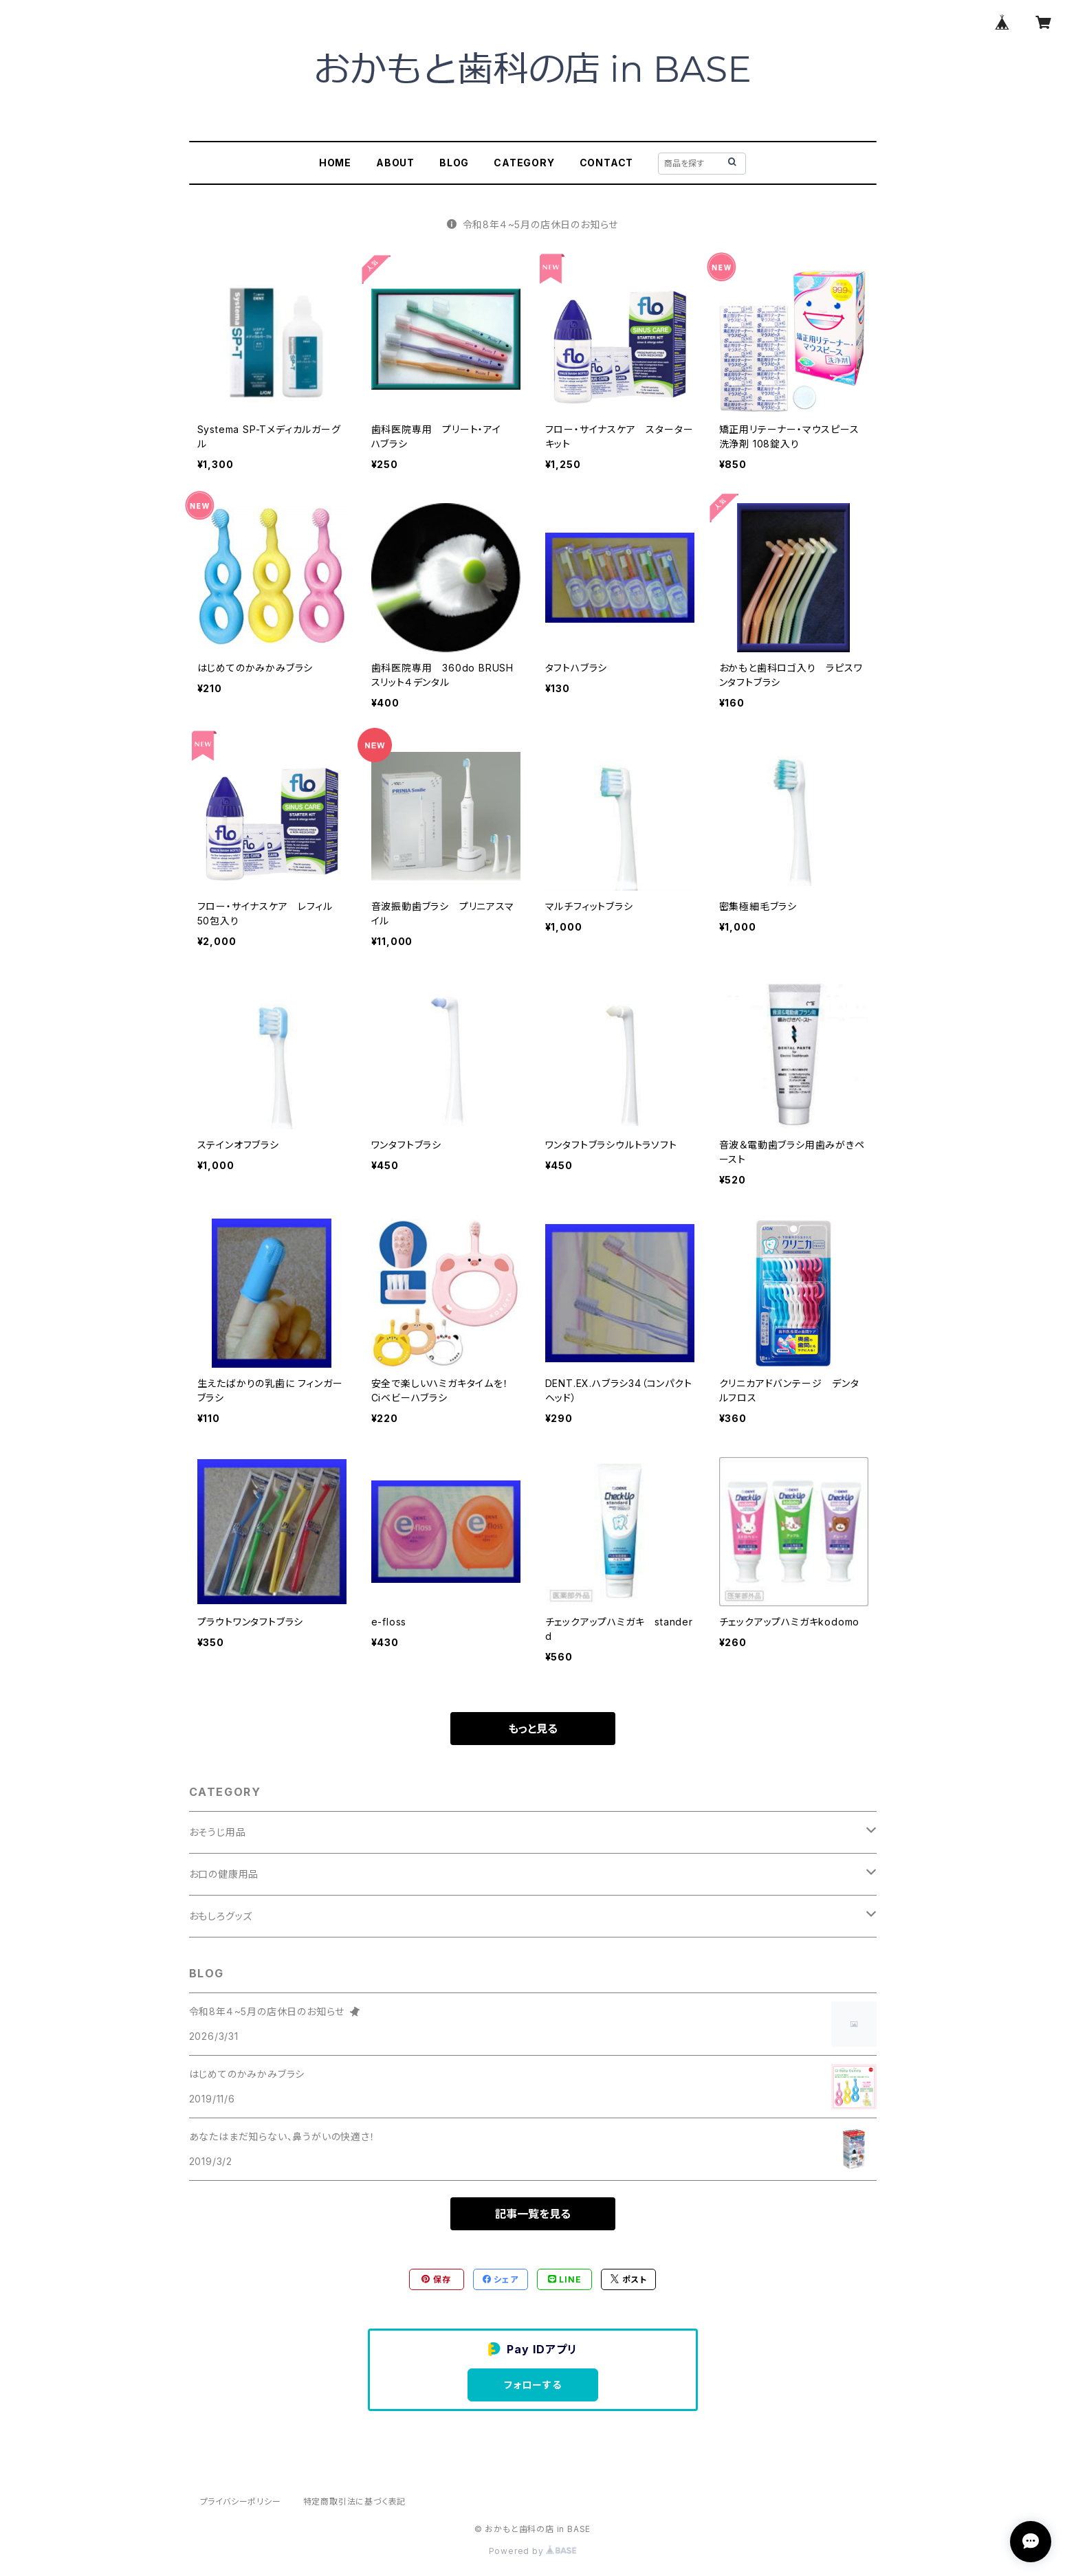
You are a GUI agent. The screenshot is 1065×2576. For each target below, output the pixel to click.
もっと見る (533, 1728)
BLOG (454, 162)
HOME (335, 162)
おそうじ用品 (217, 1832)
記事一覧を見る (533, 2214)
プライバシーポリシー (240, 2501)
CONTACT (607, 162)
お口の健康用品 (224, 1874)
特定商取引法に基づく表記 (354, 2501)
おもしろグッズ (221, 1916)
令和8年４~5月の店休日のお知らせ (532, 224)
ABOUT (395, 162)
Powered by (533, 2551)
